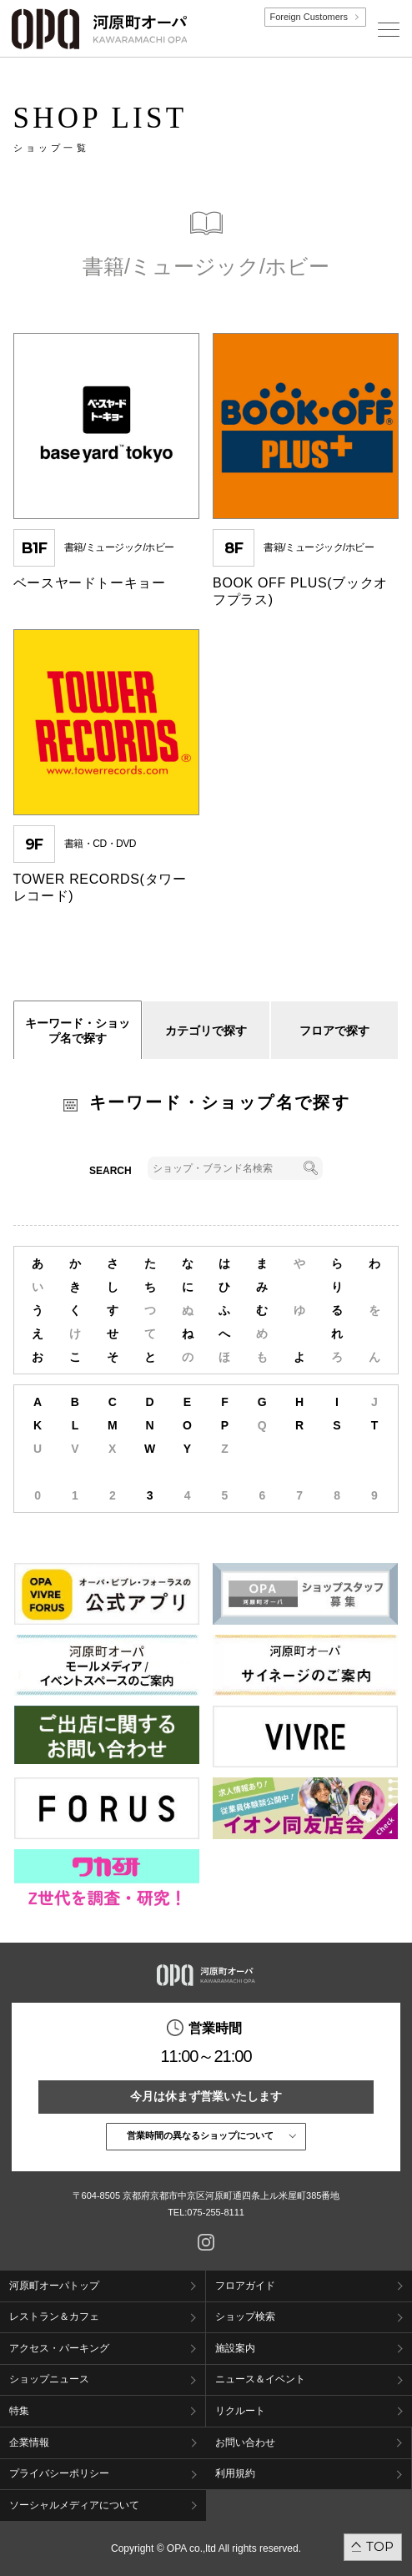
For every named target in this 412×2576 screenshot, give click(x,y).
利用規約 (235, 2473)
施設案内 (235, 2348)
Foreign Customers (308, 17)
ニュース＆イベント (260, 2379)
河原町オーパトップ (54, 2285)
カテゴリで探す (206, 1030)
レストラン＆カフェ (54, 2316)
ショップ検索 (245, 2316)
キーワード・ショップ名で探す (77, 1030)
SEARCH (110, 1171)
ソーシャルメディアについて (74, 2505)
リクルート (240, 2411)
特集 (19, 2411)
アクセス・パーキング (59, 2348)
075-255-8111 (215, 2212)
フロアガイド (245, 2285)
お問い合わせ (245, 2442)
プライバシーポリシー (59, 2473)
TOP (380, 2546)
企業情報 (29, 2442)
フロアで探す (334, 1030)
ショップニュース (49, 2379)
